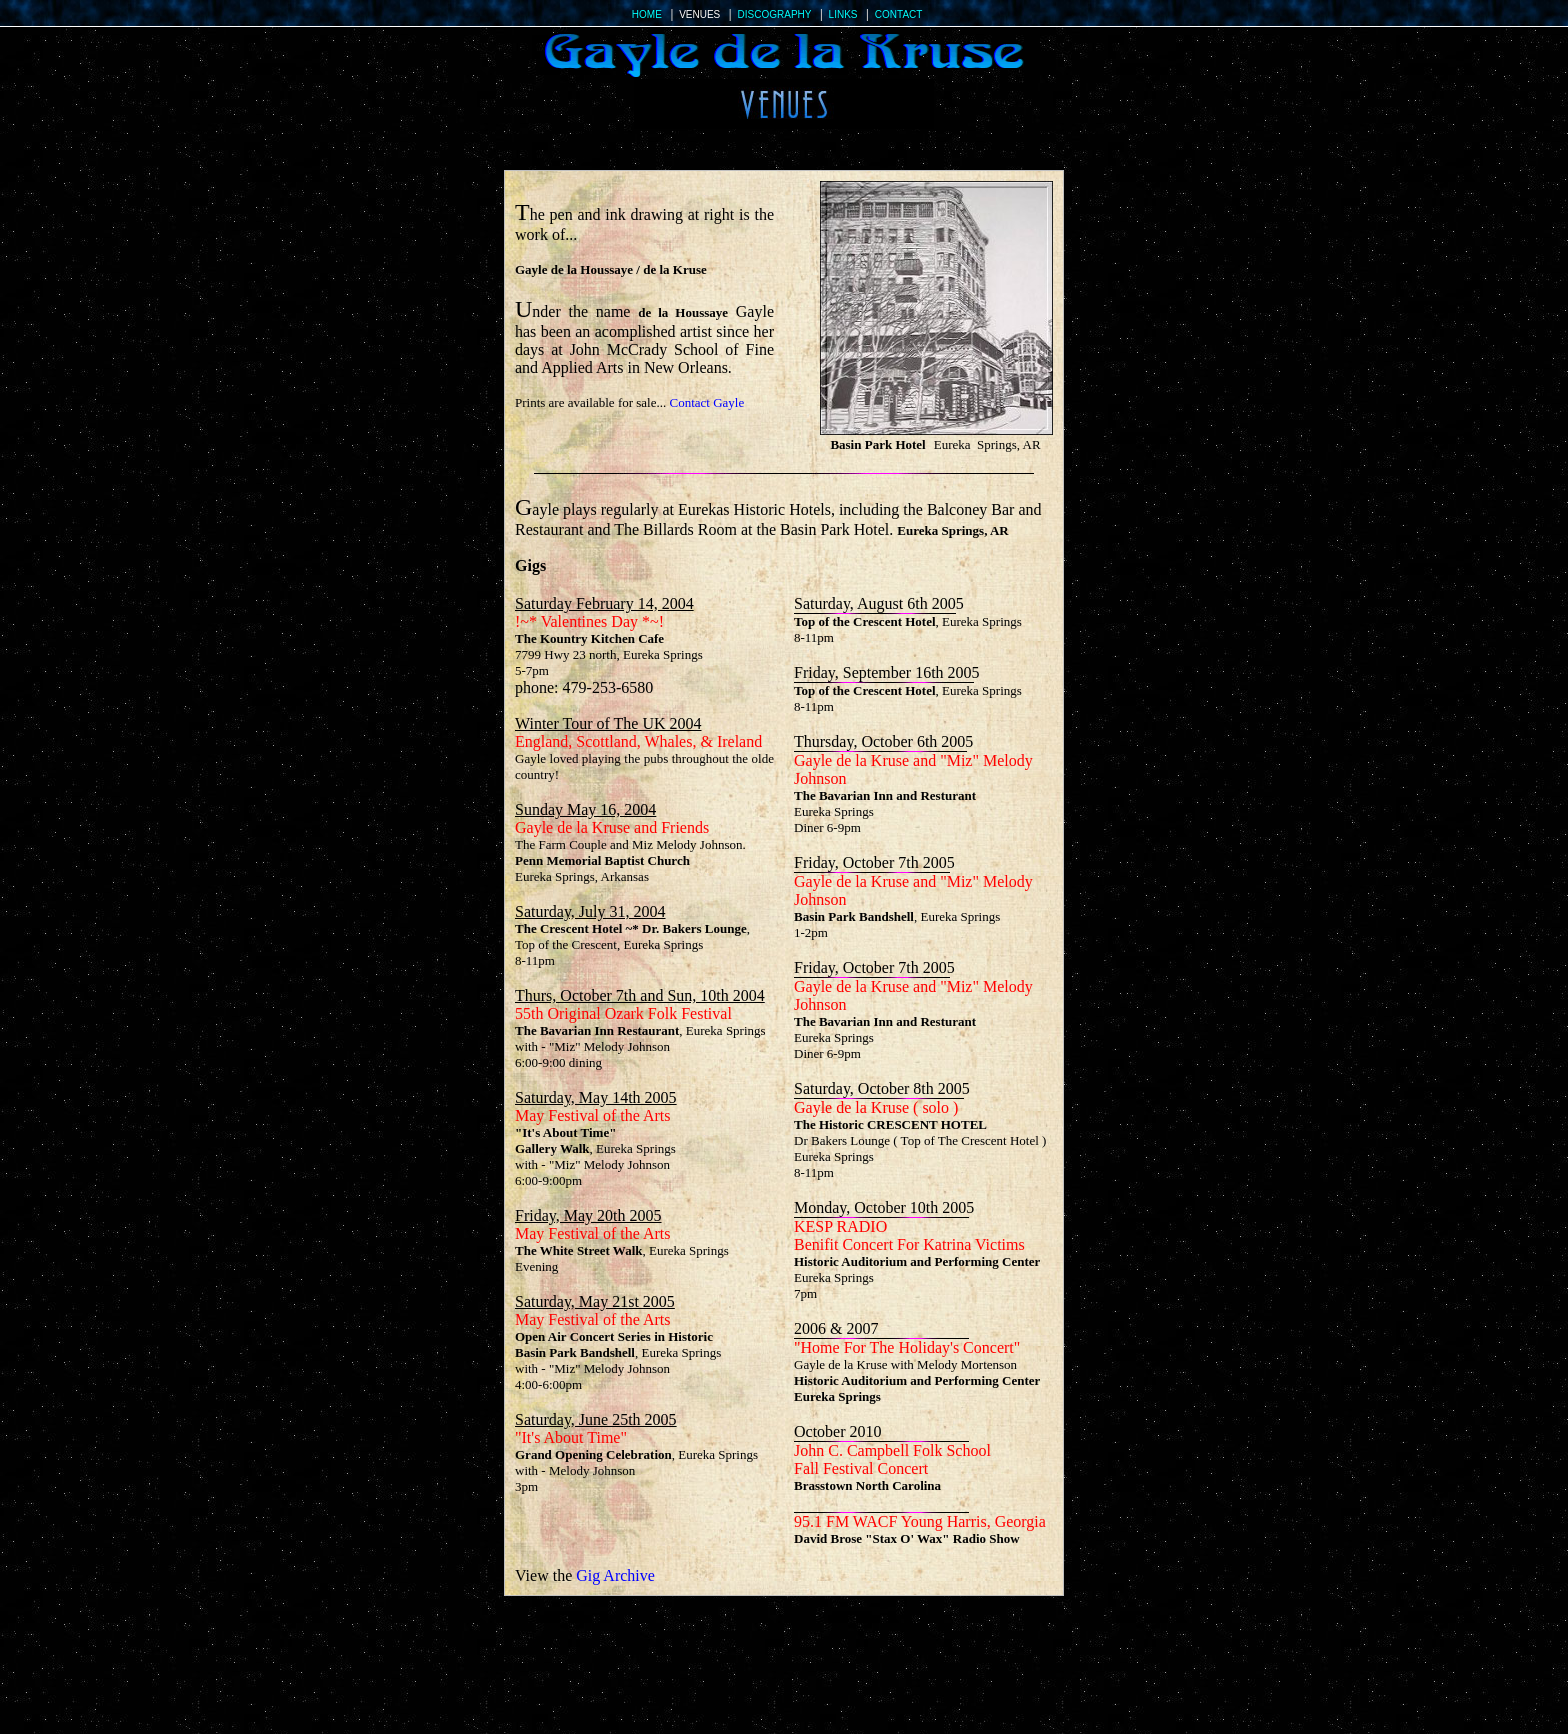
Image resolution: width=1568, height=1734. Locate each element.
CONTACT (898, 14)
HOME (647, 14)
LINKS (843, 14)
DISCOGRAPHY (775, 14)
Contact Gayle (707, 402)
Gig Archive (615, 1575)
